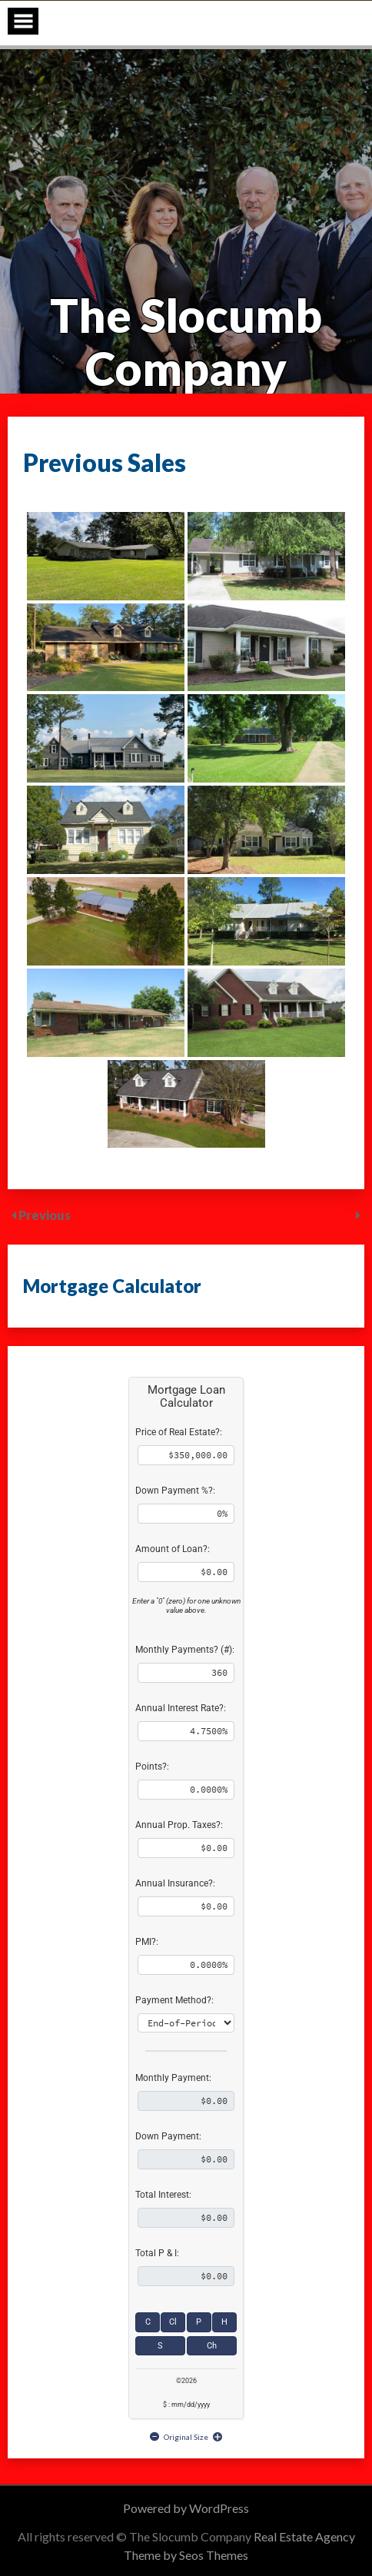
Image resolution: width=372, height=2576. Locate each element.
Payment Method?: (174, 2000)
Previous (44, 1215)
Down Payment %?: (175, 1490)
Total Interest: (163, 2194)
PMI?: (146, 1941)
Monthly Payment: (173, 2077)
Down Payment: (168, 2136)
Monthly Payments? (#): (184, 1649)
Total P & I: (157, 2253)
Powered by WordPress (186, 2508)
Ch (212, 2346)
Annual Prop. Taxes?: (179, 1825)
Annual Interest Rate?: (180, 1708)
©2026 (186, 2381)
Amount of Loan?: (172, 1549)
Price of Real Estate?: (178, 1432)
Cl (173, 2322)
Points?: (152, 1766)
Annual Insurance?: (175, 1883)
